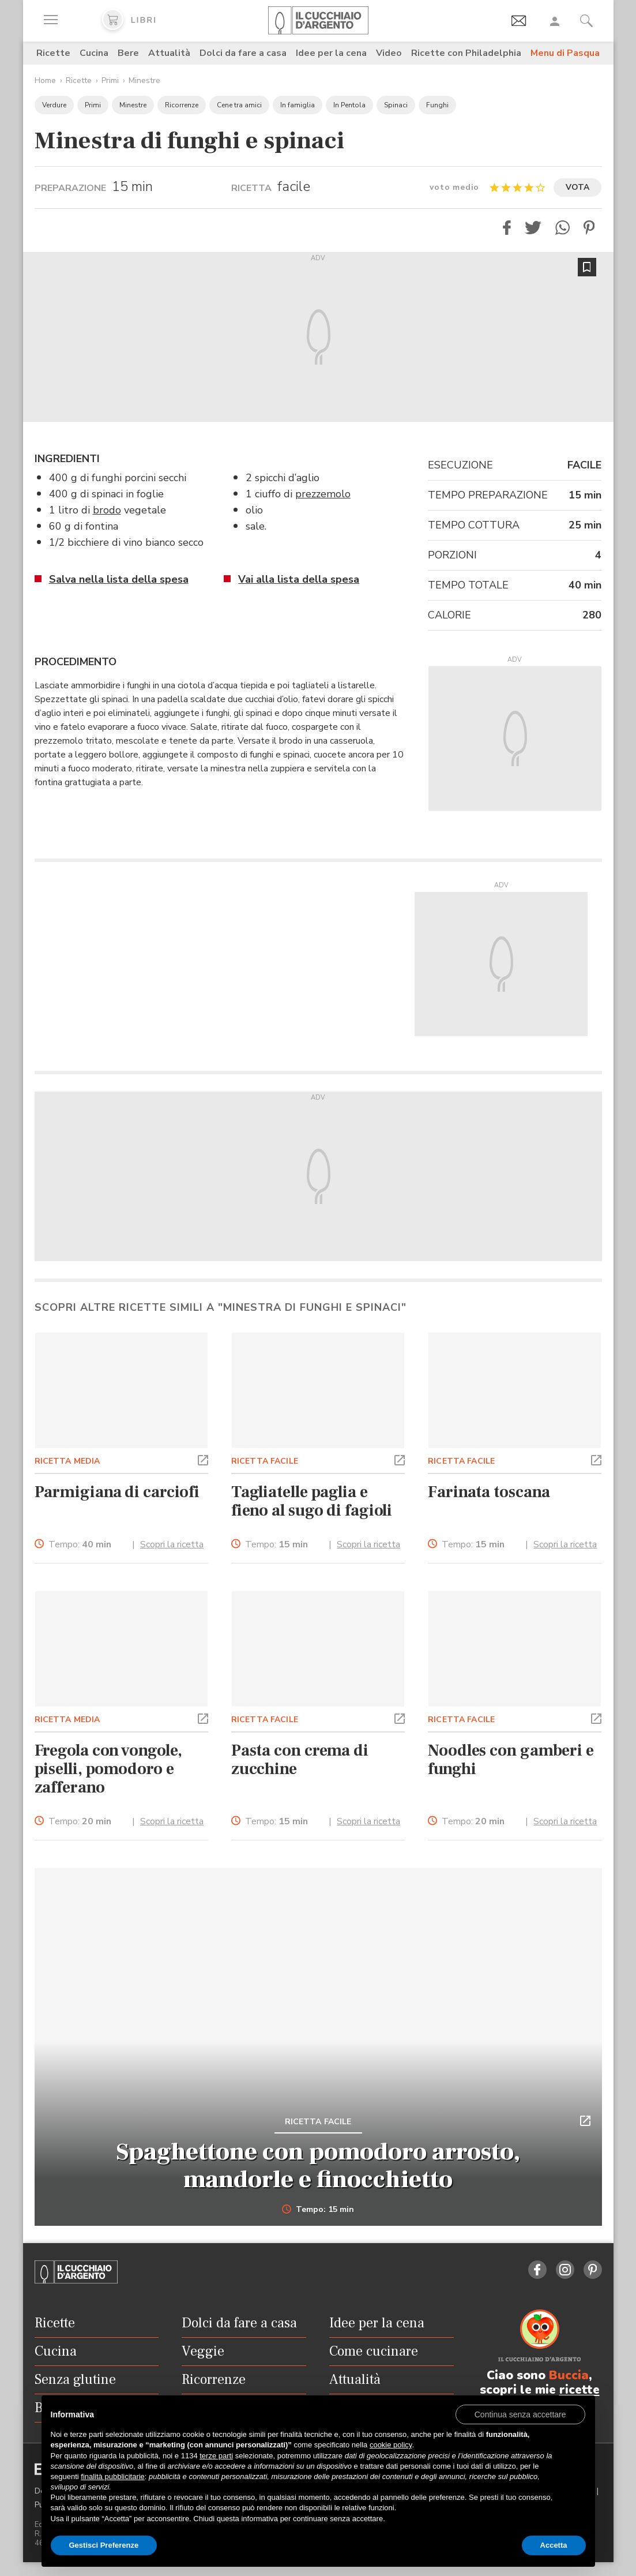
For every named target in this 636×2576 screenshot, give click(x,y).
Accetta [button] (553, 2545)
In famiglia (297, 105)
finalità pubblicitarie (113, 2476)
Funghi (437, 105)
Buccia (569, 2375)
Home (45, 80)
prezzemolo (323, 494)
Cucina (94, 53)
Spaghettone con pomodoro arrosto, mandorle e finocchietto (318, 2165)
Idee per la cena (331, 53)
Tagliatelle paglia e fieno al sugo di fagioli (311, 1501)
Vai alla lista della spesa (298, 579)
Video (389, 53)
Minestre (144, 80)
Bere (128, 53)
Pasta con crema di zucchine (299, 1759)
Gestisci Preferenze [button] (104, 2545)
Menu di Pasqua (565, 53)
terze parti (216, 2455)
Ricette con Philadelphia (466, 53)
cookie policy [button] (391, 2444)
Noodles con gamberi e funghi (511, 1759)
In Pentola (349, 105)
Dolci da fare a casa (243, 53)
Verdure (54, 105)
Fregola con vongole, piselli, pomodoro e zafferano (109, 1769)
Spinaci (396, 105)
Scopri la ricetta (172, 1544)
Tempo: (79, 1545)
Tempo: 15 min (318, 2209)
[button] (507, 227)
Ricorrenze (181, 105)
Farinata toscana (489, 1492)
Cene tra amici (239, 105)
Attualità (169, 53)
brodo (107, 510)
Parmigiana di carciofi (117, 1492)
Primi (110, 80)
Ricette (53, 53)
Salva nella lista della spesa (119, 579)
